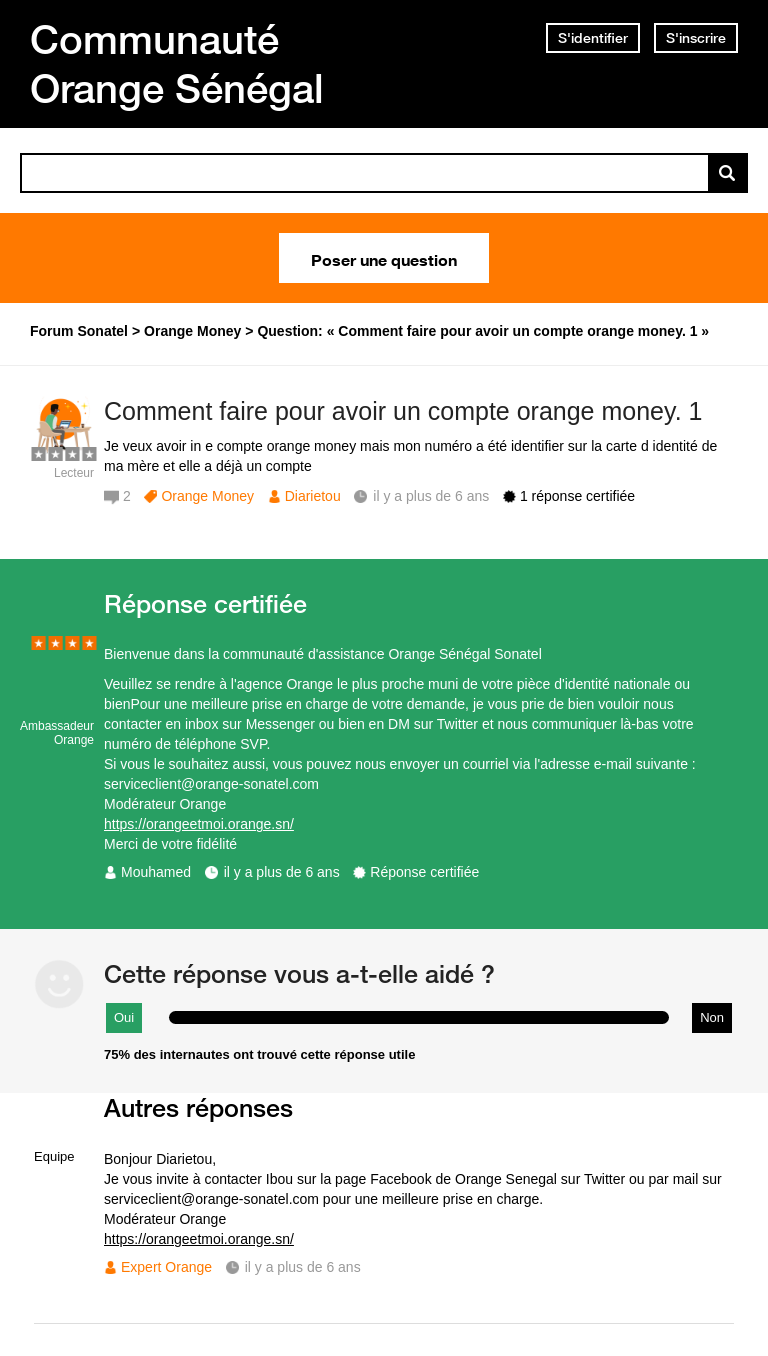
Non (712, 1017)
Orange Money (207, 496)
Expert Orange (166, 1267)
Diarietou (313, 496)
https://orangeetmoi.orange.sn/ (199, 824)
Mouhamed (156, 872)
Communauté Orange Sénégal (177, 63)
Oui (124, 1017)
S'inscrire (696, 38)
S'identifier (593, 38)
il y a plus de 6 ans (282, 872)
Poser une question (384, 258)
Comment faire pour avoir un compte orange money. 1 (403, 411)
